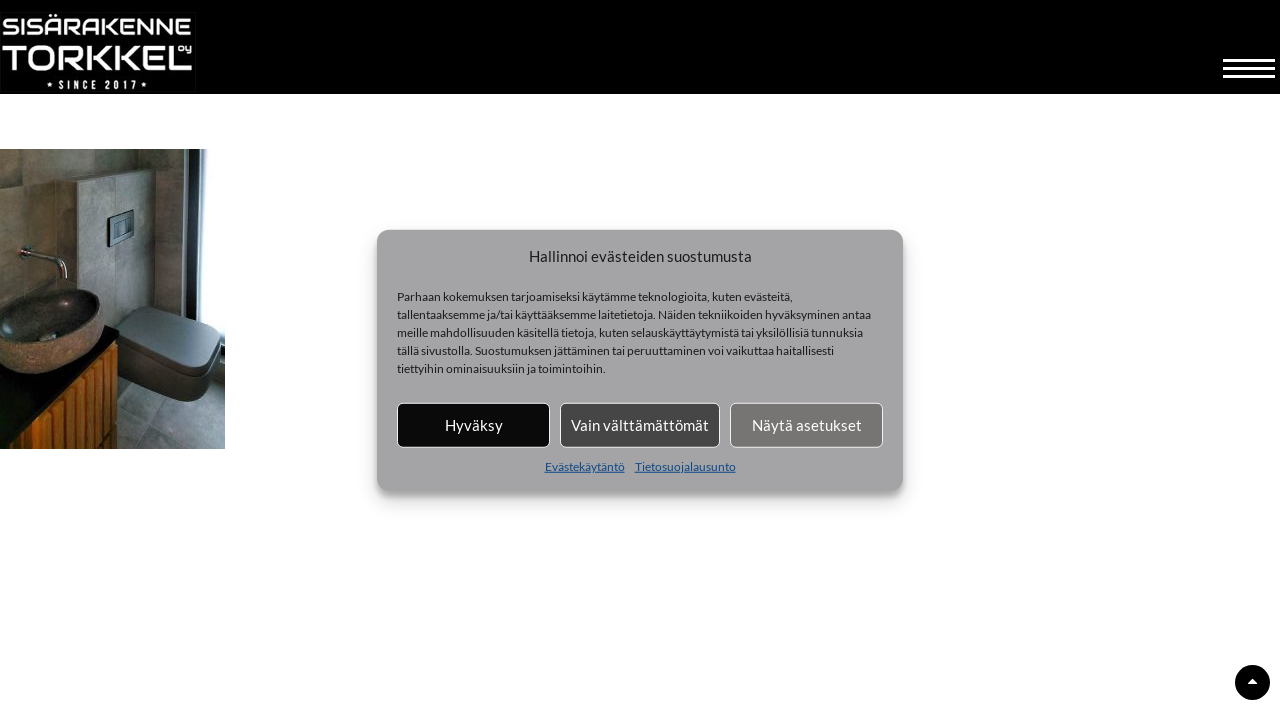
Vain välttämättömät (640, 425)
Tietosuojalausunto (685, 465)
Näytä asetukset (807, 425)
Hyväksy (474, 425)
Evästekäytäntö (585, 465)
